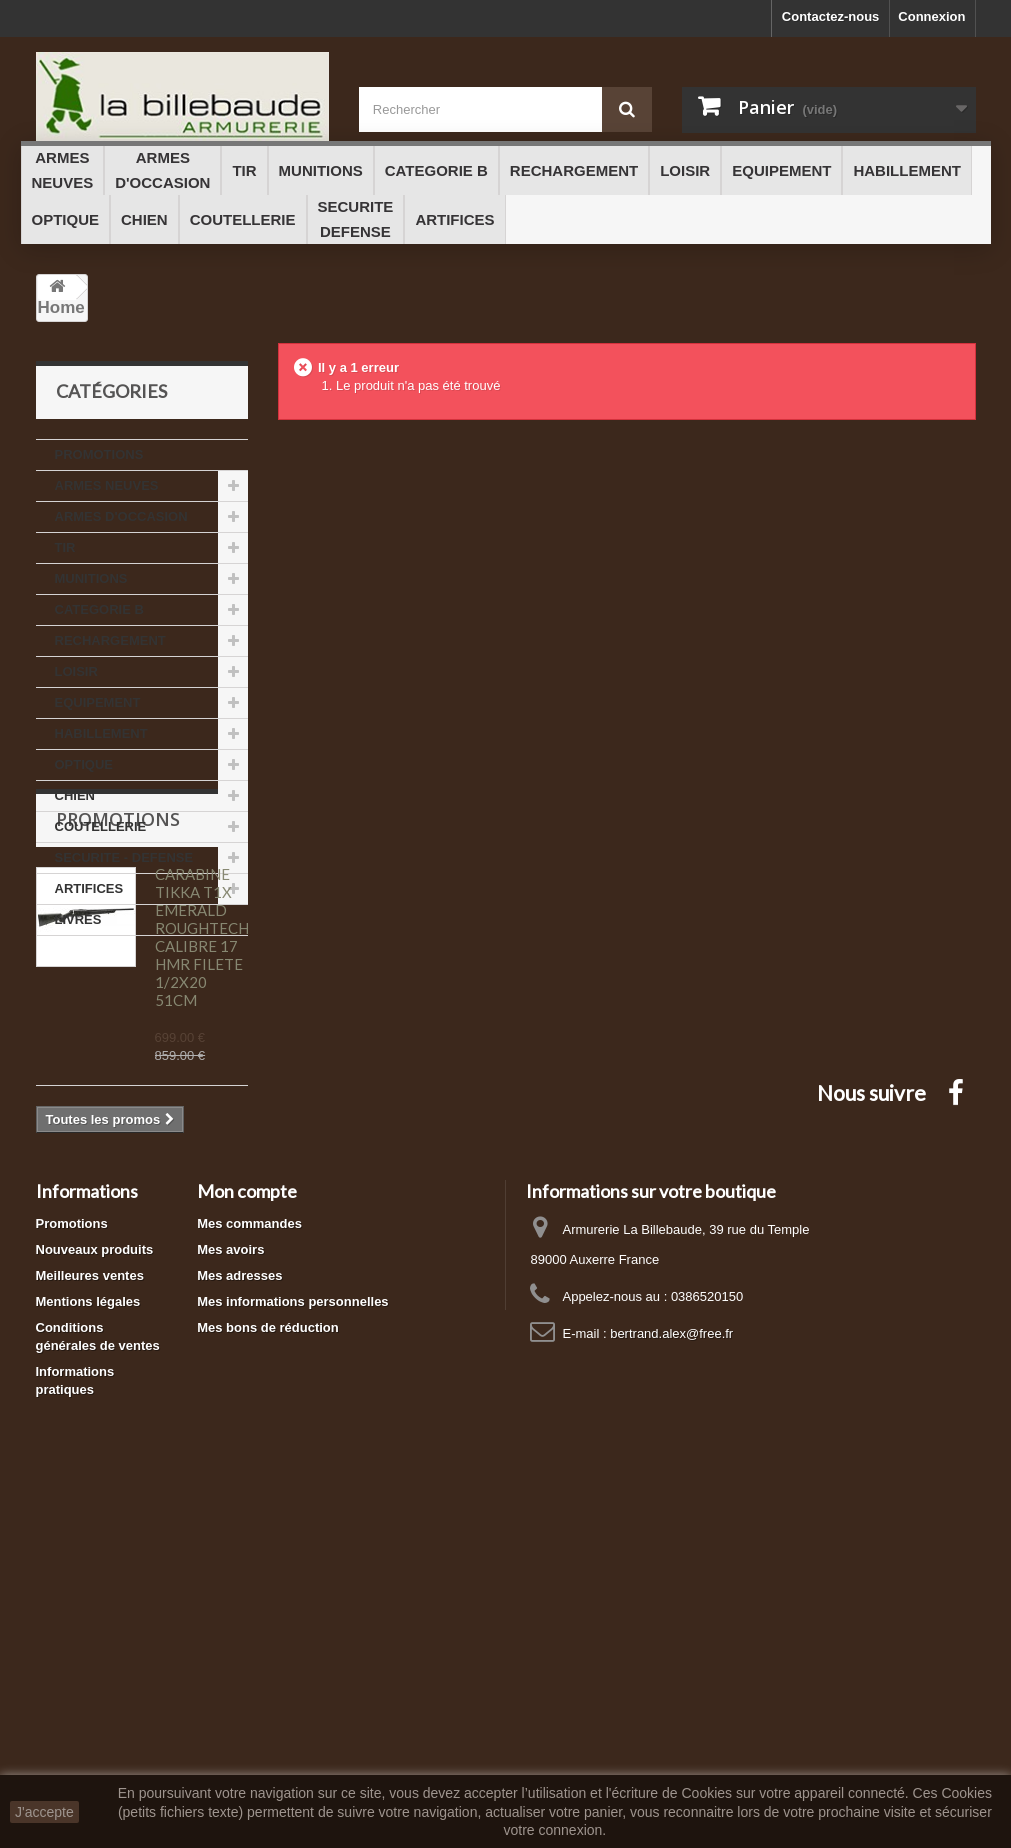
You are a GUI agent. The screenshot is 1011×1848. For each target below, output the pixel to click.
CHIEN (75, 795)
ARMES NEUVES (107, 485)
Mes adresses (239, 1607)
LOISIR (76, 671)
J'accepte (44, 1812)
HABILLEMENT (101, 733)
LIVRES (78, 919)
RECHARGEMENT (110, 640)
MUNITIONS (91, 578)
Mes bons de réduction (268, 1659)
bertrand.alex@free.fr (671, 1665)
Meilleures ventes (90, 1607)
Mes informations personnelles (292, 1633)
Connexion (931, 16)
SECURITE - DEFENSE (124, 857)
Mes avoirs (230, 1581)
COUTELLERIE (101, 826)
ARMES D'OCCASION (121, 516)
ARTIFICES (89, 888)
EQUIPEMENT (98, 702)
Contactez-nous (831, 16)
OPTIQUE (84, 764)
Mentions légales (88, 1633)
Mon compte (247, 1523)
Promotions (118, 996)
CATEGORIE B (99, 609)
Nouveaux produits (95, 1581)
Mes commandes (249, 1555)
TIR (65, 547)
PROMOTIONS (99, 454)
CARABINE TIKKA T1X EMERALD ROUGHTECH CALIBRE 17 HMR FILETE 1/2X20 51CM (202, 1114)
